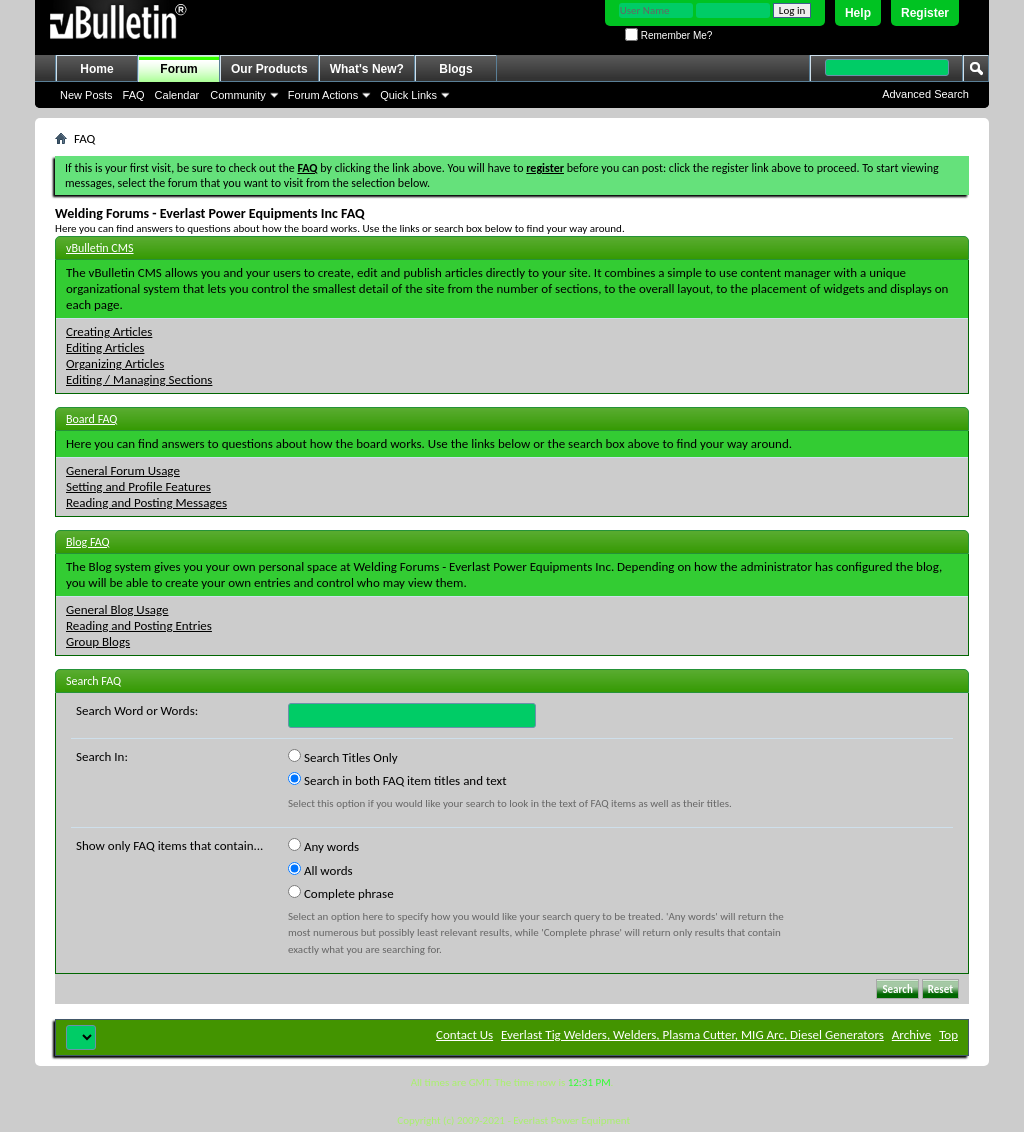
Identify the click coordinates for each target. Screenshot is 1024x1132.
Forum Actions (323, 95)
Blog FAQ (88, 542)
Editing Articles (105, 347)
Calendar (177, 95)
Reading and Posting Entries (139, 625)
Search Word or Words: (137, 710)
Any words (323, 846)
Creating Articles (109, 331)
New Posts (86, 95)
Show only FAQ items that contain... (169, 845)
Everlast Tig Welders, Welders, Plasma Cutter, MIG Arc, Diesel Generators (692, 1034)
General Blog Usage (117, 609)
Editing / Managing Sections (139, 379)
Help (858, 13)
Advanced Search (925, 94)
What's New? (367, 69)
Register (925, 13)
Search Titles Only (343, 757)
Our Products (269, 69)
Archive (911, 1034)
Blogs (455, 69)
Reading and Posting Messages (146, 502)
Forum (178, 69)
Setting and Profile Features (138, 486)
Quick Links (408, 95)
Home (96, 69)
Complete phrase (341, 893)
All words (320, 870)
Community (238, 95)
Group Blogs (98, 641)
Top (948, 1034)
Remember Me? (668, 35)
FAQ (134, 95)
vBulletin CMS (100, 248)
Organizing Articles (115, 363)
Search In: (102, 756)
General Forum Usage (123, 470)
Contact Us (464, 1034)
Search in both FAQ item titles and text (397, 780)
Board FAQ (91, 419)
